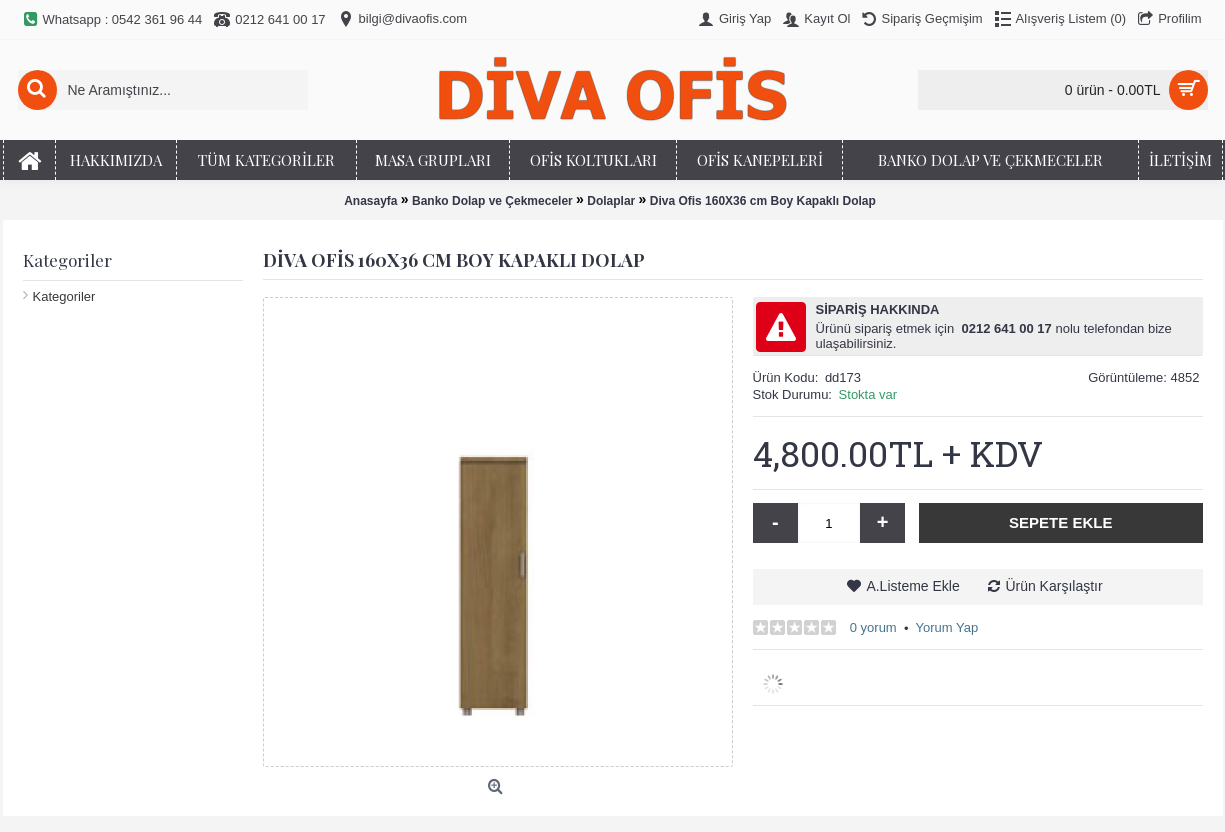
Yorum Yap (946, 627)
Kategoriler (64, 296)
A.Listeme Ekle (912, 586)
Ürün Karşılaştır (1053, 586)
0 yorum (873, 627)
